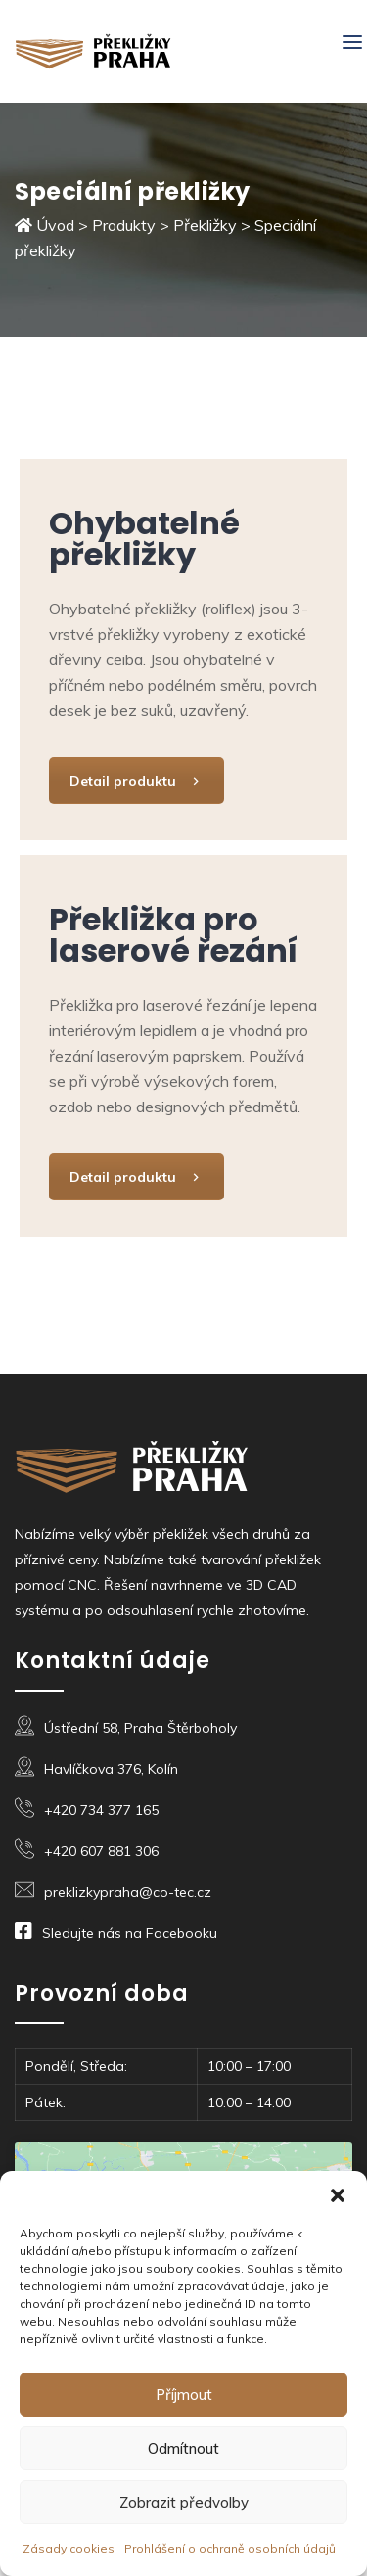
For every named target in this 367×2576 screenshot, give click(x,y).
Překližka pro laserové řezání (173, 934)
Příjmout (184, 2394)
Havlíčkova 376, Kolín (111, 1769)
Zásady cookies (69, 2548)
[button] (337, 2195)
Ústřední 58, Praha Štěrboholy (140, 1728)
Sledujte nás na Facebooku (129, 1933)
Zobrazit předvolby (184, 2502)
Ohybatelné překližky (144, 538)
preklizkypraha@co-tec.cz (127, 1892)
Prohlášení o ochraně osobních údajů (230, 2548)
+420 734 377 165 (101, 1810)
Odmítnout (183, 2448)
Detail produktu (136, 781)
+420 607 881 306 (101, 1851)
